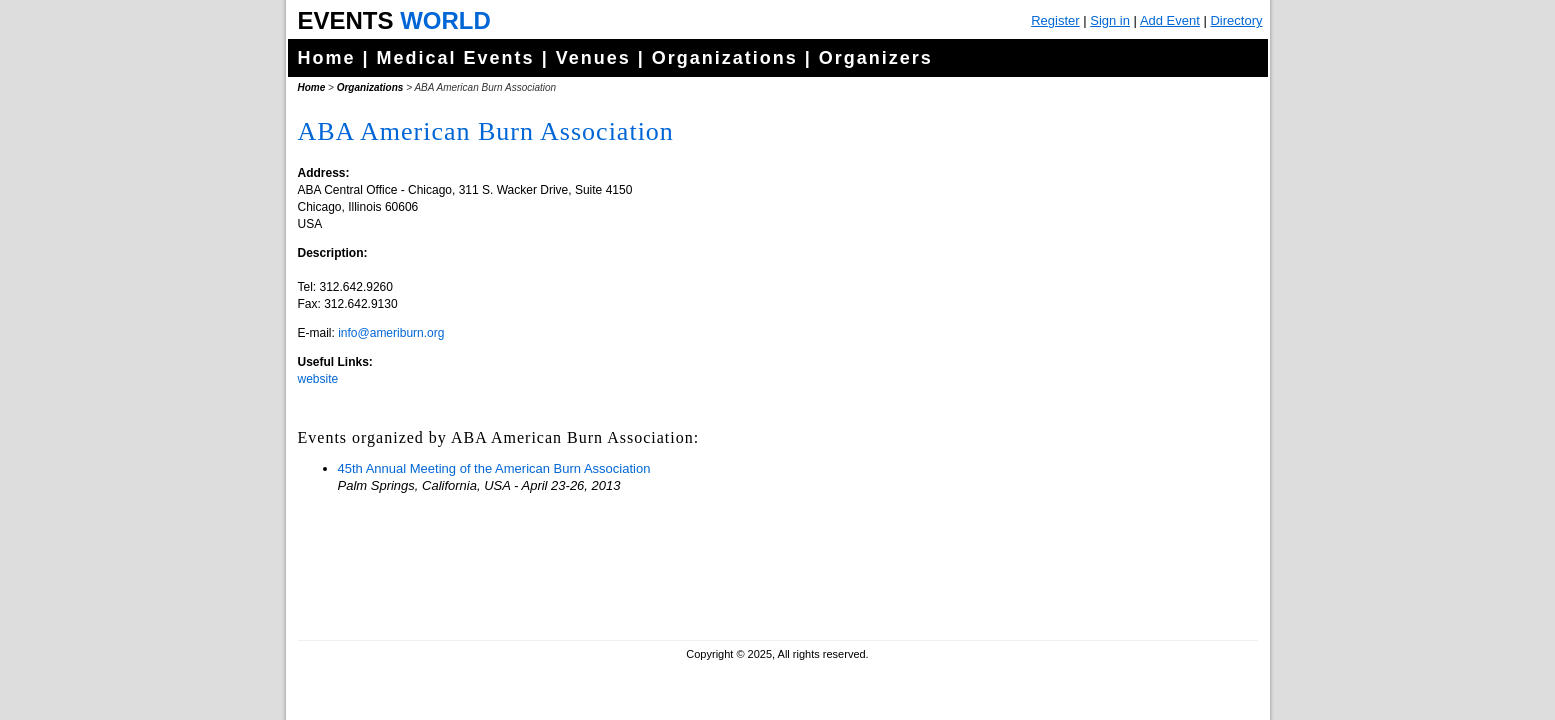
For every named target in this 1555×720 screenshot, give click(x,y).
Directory (1236, 20)
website (318, 379)
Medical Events (456, 58)
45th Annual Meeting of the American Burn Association (494, 468)
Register (1055, 20)
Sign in (1110, 20)
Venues (593, 58)
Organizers (876, 58)
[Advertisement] (1103, 500)
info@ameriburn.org (391, 333)
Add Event (1170, 20)
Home (327, 58)
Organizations (725, 58)
